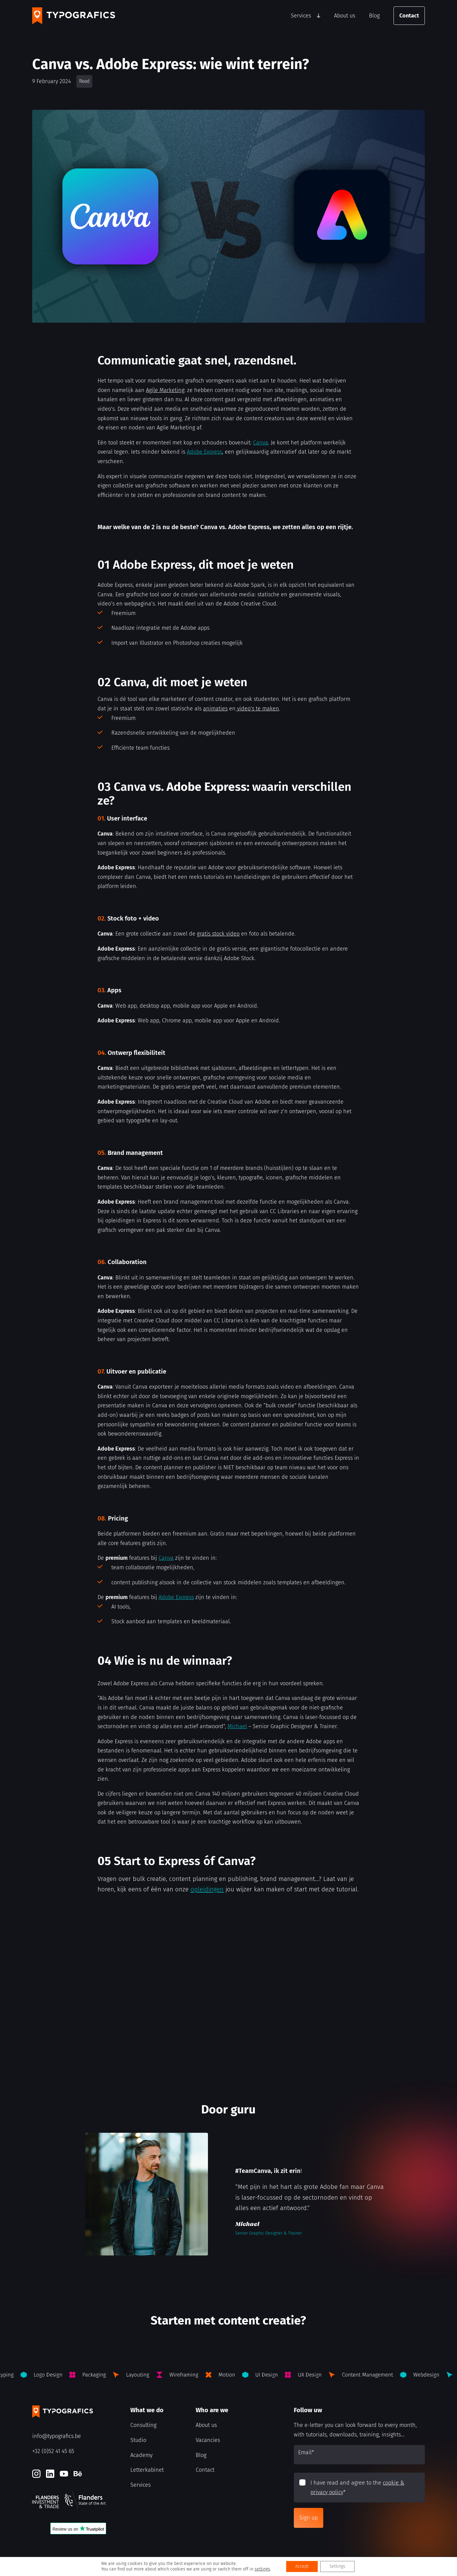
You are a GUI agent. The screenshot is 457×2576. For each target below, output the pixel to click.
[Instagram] (36, 2474)
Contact (409, 15)
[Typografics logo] (73, 15)
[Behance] (78, 2474)
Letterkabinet (147, 2469)
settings (262, 2569)
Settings (337, 2566)
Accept (302, 2566)
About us (344, 15)
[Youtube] (64, 2474)
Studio (138, 2440)
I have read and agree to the (357, 2487)
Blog (374, 15)
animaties (215, 708)
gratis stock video (218, 933)
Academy (141, 2455)
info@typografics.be (56, 2436)
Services (301, 15)
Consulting (143, 2425)
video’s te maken (257, 708)
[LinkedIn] (50, 2474)
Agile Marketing (165, 390)
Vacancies (208, 2440)
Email (306, 2452)
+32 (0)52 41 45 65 (53, 2451)
